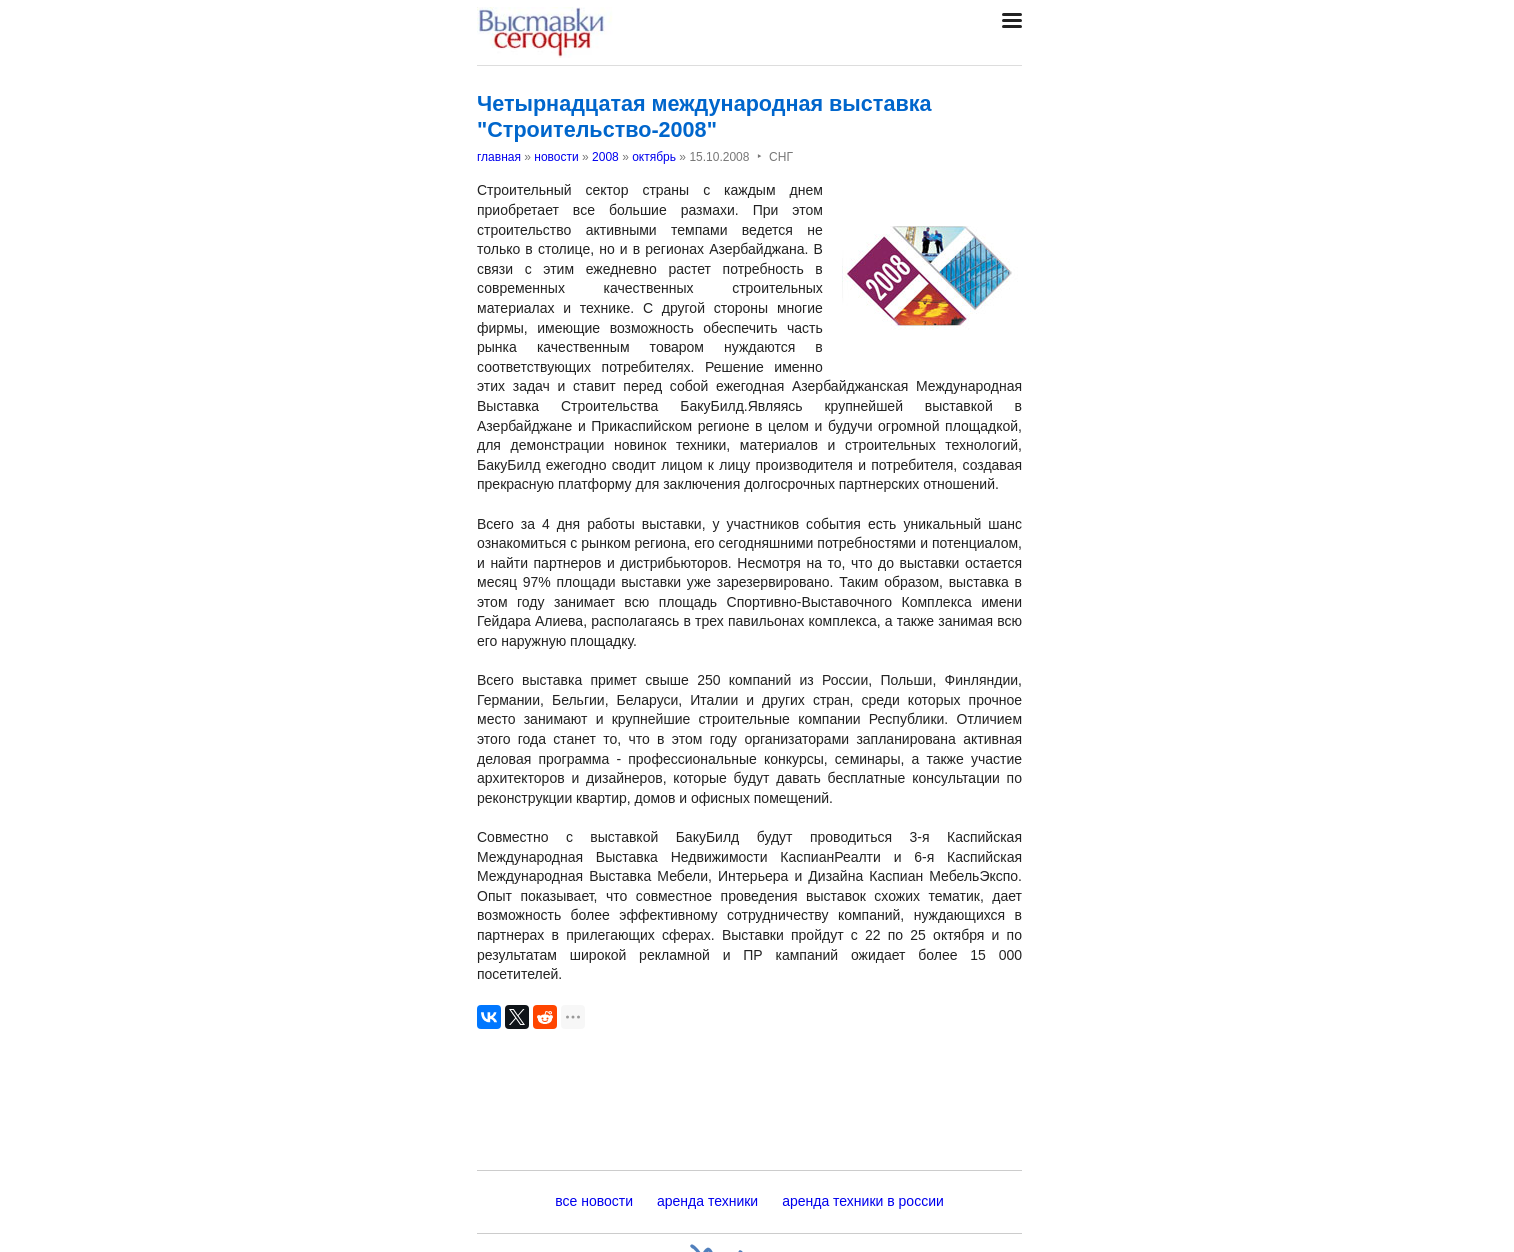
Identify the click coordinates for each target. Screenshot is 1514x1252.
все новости (594, 1201)
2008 (605, 157)
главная (499, 157)
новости (556, 157)
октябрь (654, 157)
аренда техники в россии (863, 1201)
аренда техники (707, 1201)
